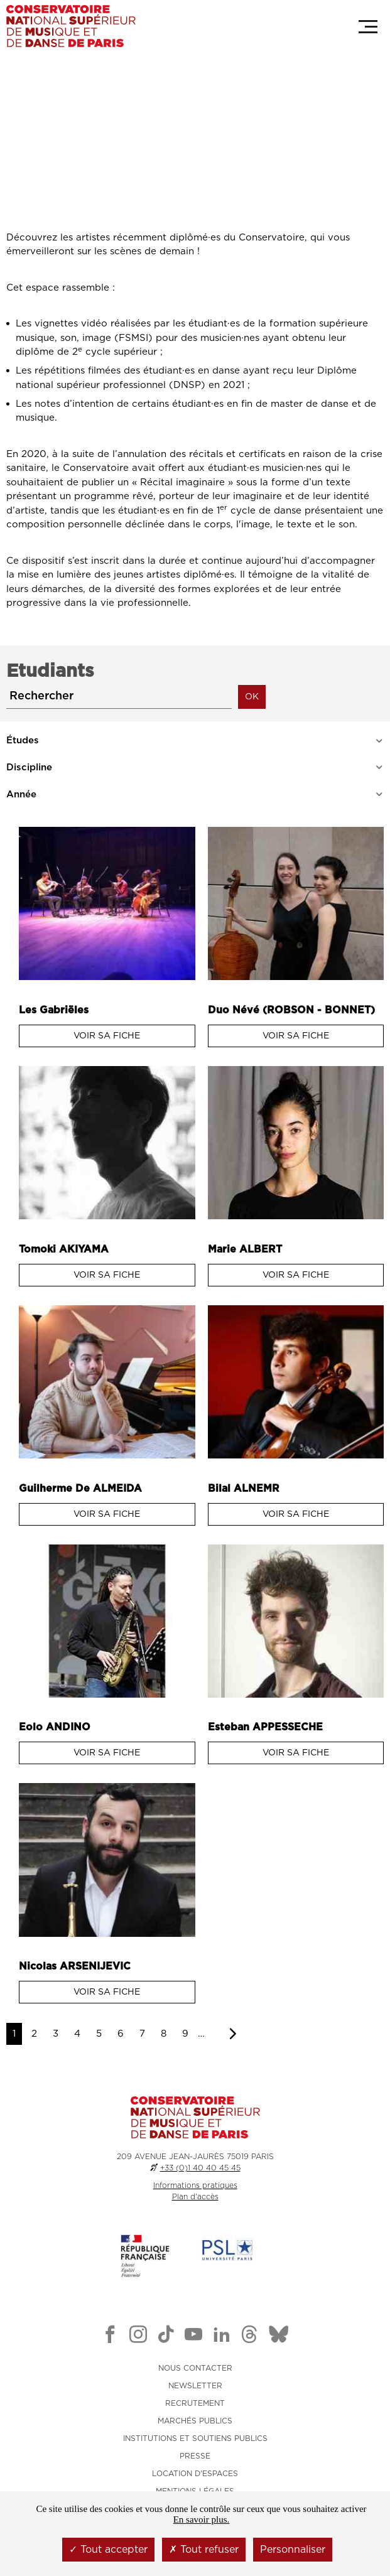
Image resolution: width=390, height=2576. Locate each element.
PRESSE (195, 2456)
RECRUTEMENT (195, 2403)
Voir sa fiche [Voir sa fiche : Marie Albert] (296, 1275)
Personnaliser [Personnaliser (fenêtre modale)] (292, 2550)
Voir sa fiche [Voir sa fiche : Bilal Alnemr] (296, 1514)
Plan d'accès (195, 2197)
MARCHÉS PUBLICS (195, 2421)
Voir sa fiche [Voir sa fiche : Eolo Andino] (106, 1753)
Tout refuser (204, 2550)
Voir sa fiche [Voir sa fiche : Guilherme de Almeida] (106, 1514)
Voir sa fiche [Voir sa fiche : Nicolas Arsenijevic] (106, 1992)
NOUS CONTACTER (195, 2368)
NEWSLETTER (195, 2386)
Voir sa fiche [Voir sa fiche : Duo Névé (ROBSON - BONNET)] (296, 1036)
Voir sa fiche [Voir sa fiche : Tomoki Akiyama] (106, 1275)
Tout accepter (108, 2550)
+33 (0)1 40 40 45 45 (200, 2168)
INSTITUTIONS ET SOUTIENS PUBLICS (195, 2438)
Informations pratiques (195, 2185)
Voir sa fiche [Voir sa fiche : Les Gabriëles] (106, 1036)
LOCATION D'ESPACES (195, 2473)
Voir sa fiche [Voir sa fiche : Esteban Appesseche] (296, 1753)
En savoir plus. (201, 2519)
